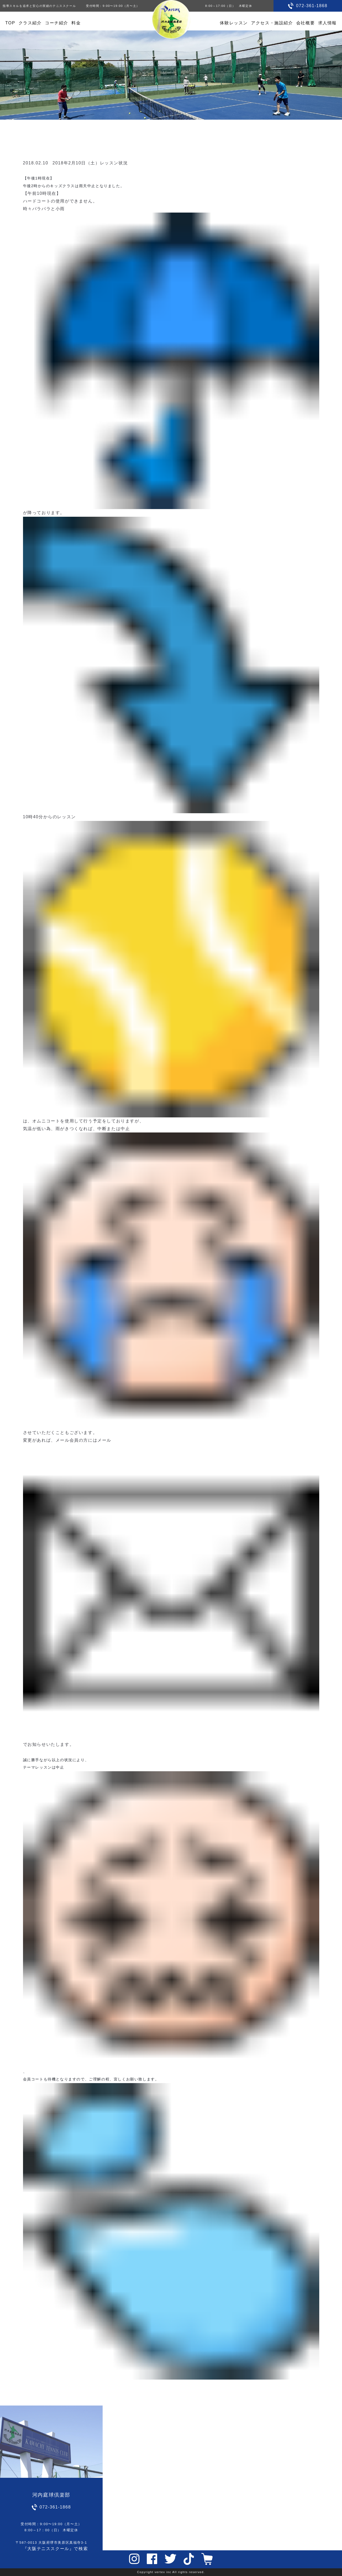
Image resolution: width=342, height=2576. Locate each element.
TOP (10, 23)
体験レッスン (234, 23)
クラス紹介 (30, 23)
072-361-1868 (311, 5)
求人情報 (327, 23)
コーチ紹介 (56, 23)
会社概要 (305, 23)
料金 (76, 23)
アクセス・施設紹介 (272, 23)
